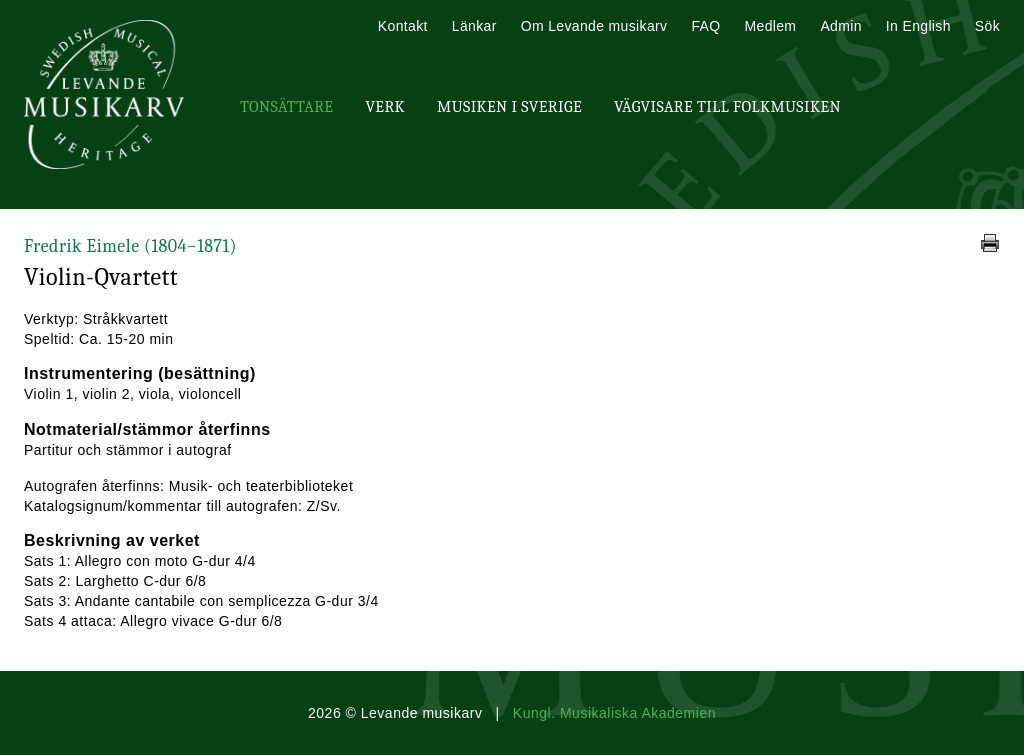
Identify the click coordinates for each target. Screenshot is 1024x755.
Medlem (770, 26)
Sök (987, 26)
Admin (840, 26)
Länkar (474, 26)
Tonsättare (286, 107)
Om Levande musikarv (594, 26)
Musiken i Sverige (509, 107)
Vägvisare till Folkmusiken (727, 107)
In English (918, 26)
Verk (385, 107)
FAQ (705, 26)
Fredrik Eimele (130, 246)
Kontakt (403, 26)
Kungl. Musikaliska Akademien (614, 713)
